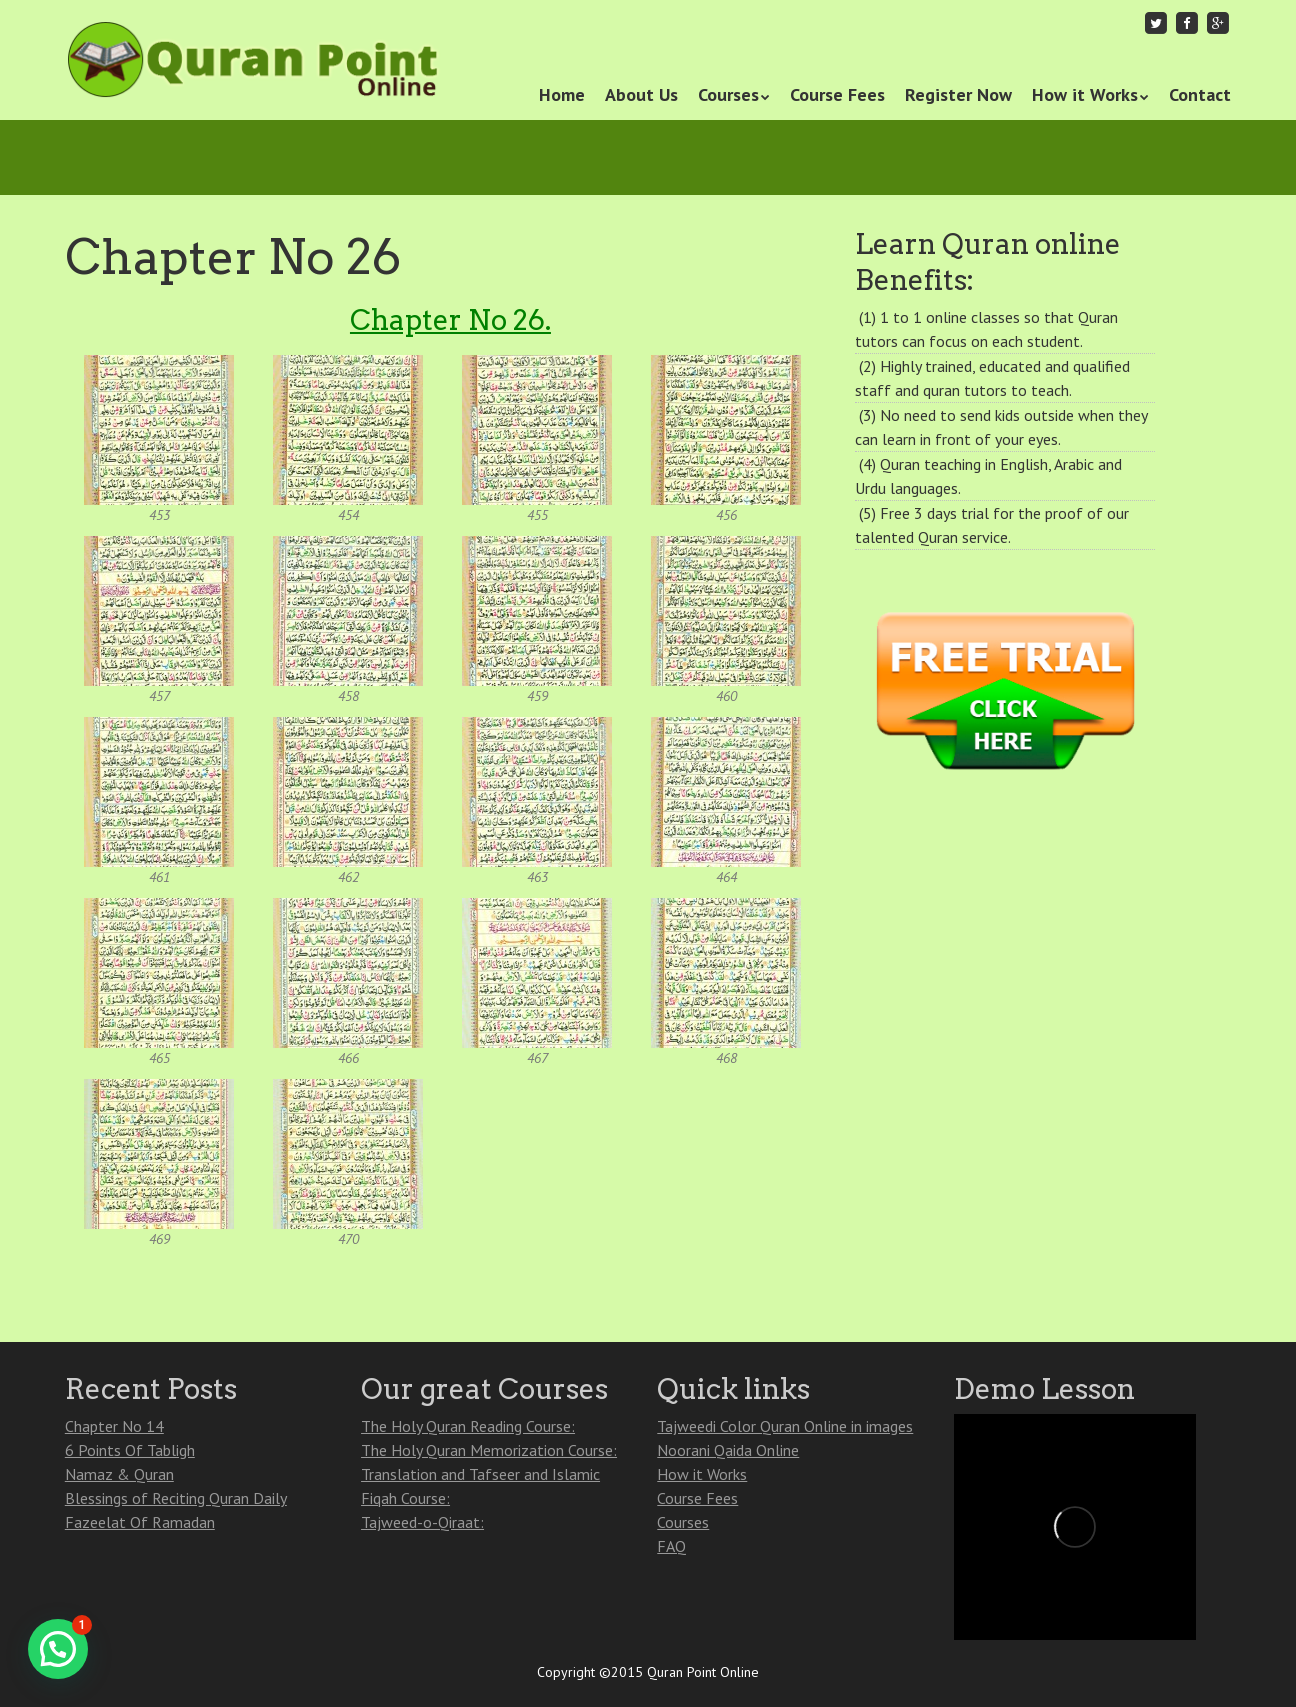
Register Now (958, 94)
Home (562, 94)
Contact (1200, 94)
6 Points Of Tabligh (130, 1450)
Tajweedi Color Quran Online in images (785, 1426)
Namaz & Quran (119, 1474)
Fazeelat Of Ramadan (140, 1522)
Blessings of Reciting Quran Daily (176, 1498)
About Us (641, 94)
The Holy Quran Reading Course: (468, 1426)
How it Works (1085, 94)
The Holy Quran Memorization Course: (489, 1450)
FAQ (671, 1546)
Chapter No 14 (114, 1426)
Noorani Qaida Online (728, 1450)
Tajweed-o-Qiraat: (422, 1522)
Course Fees (837, 94)
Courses (728, 94)
